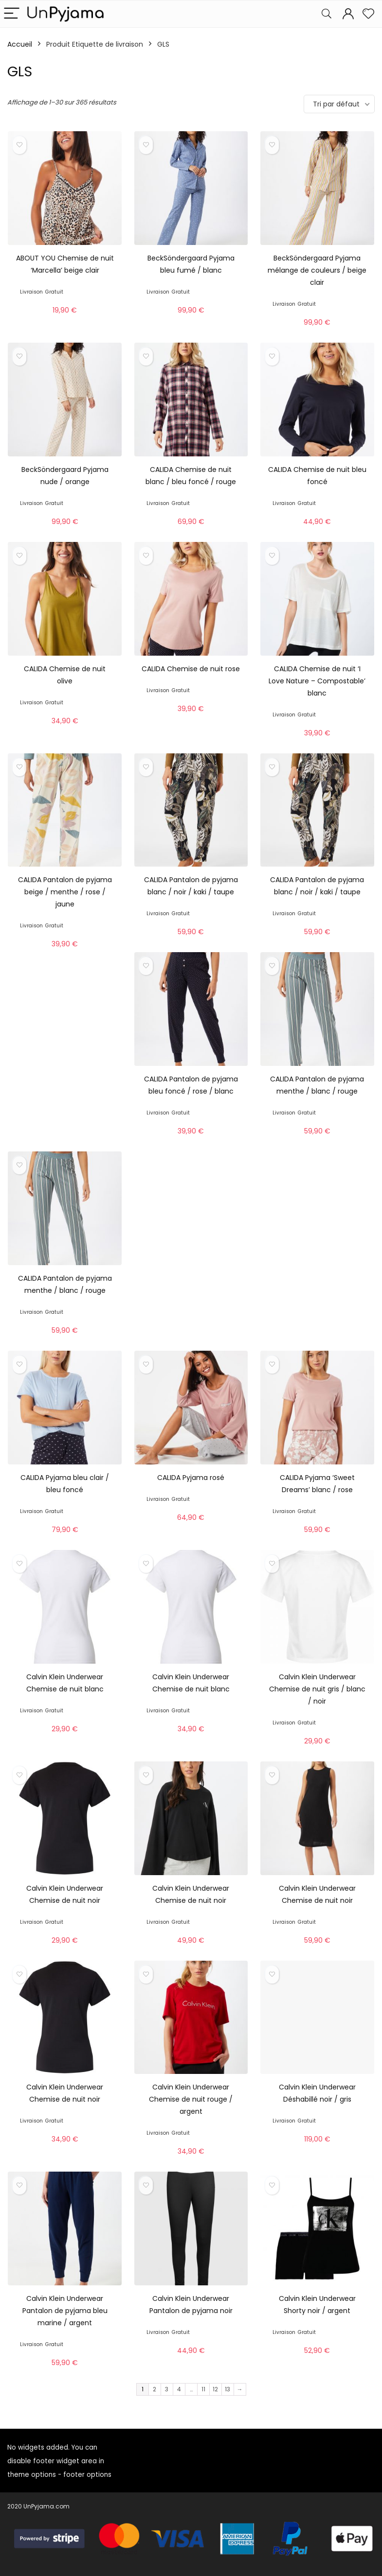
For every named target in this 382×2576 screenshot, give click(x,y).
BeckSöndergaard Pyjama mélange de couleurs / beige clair (317, 270)
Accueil (19, 44)
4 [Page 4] (179, 2389)
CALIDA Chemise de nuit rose (191, 669)
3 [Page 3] (166, 2389)
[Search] (326, 14)
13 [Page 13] (227, 2389)
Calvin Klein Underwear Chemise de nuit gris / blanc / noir (317, 1689)
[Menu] (11, 14)
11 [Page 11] (203, 2389)
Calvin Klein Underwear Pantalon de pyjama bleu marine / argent (65, 2311)
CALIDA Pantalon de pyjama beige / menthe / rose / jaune (65, 892)
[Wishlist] (368, 14)
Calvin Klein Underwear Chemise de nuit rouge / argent (191, 2099)
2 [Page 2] (154, 2389)
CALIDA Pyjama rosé (190, 1477)
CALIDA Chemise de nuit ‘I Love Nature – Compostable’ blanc (317, 681)
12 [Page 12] (215, 2389)
